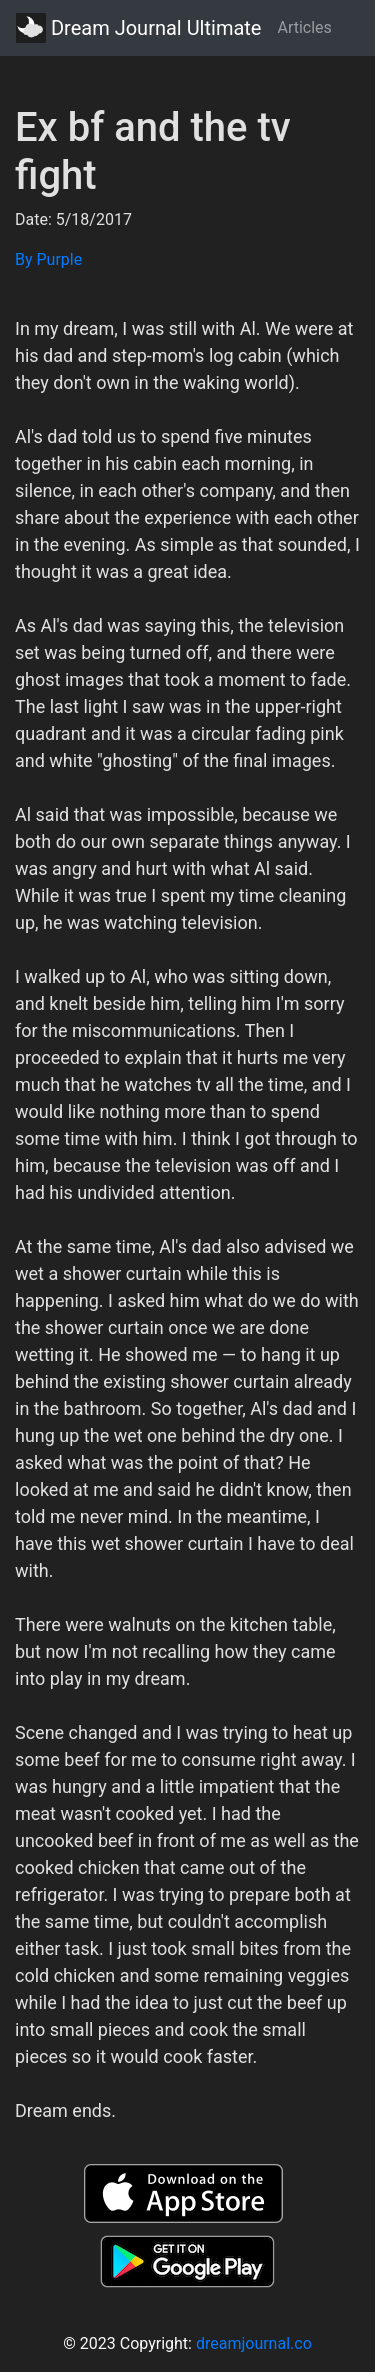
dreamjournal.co (254, 2343)
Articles (304, 27)
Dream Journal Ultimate (138, 28)
